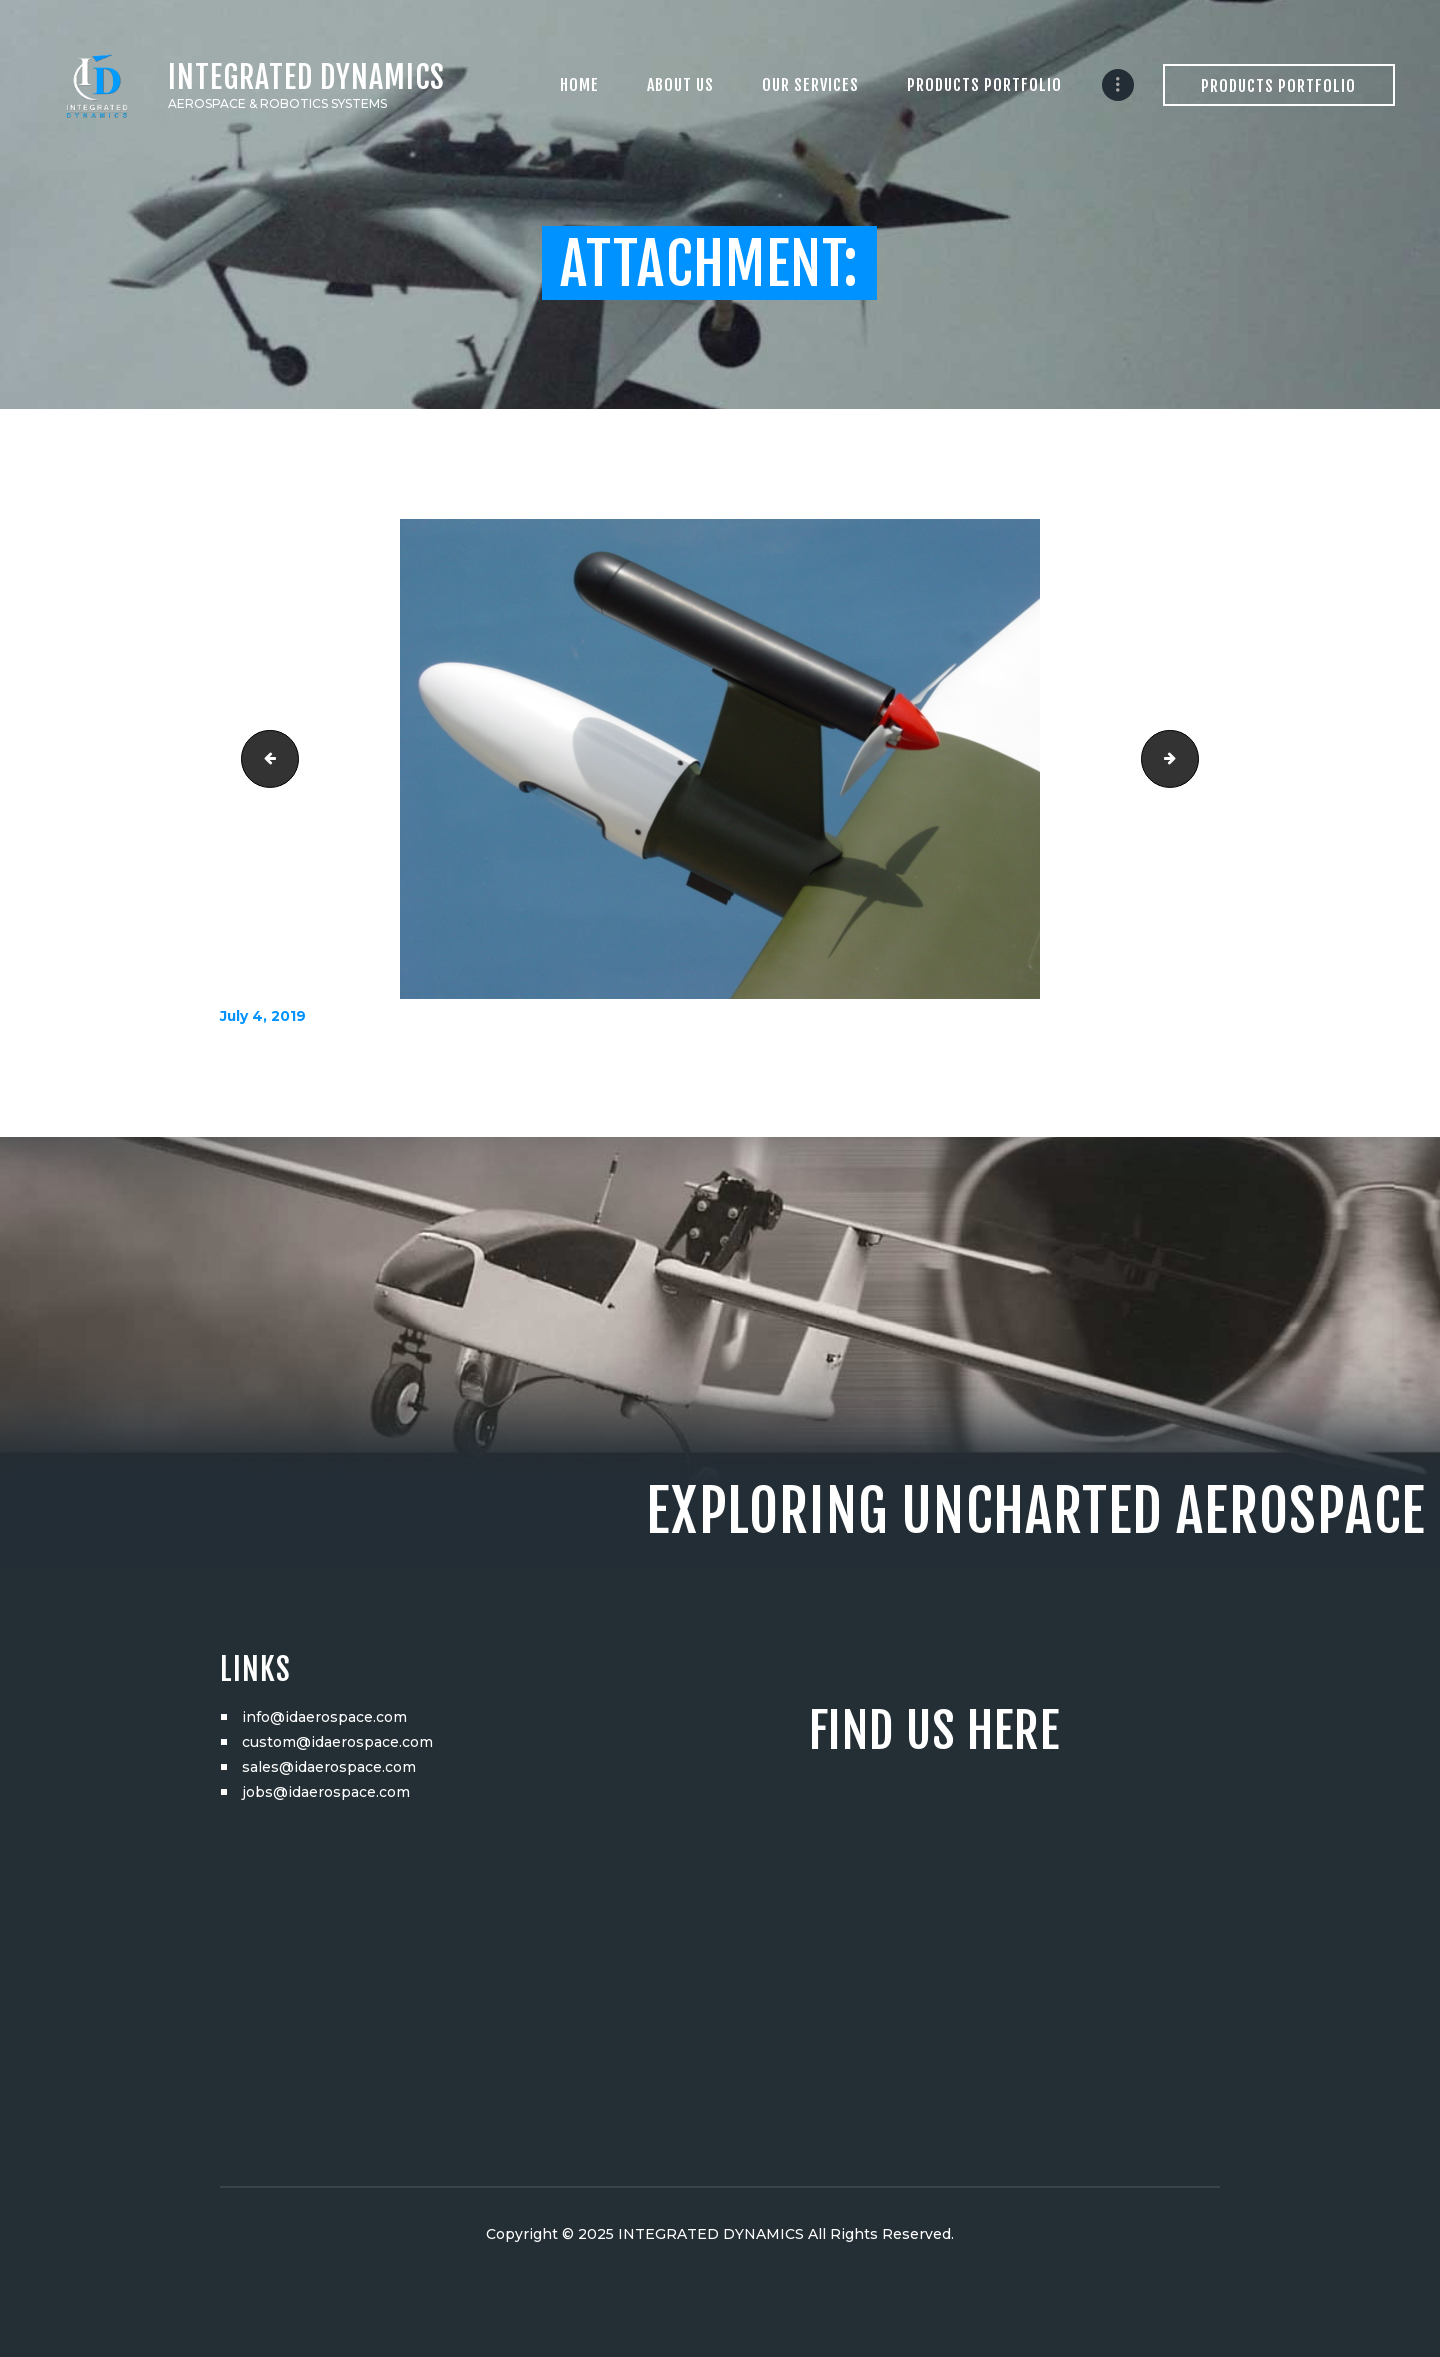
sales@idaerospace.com (329, 1767)
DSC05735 (263, 759)
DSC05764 (1191, 759)
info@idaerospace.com (324, 1717)
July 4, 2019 (263, 1016)
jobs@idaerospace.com (326, 1792)
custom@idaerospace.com (337, 1742)
